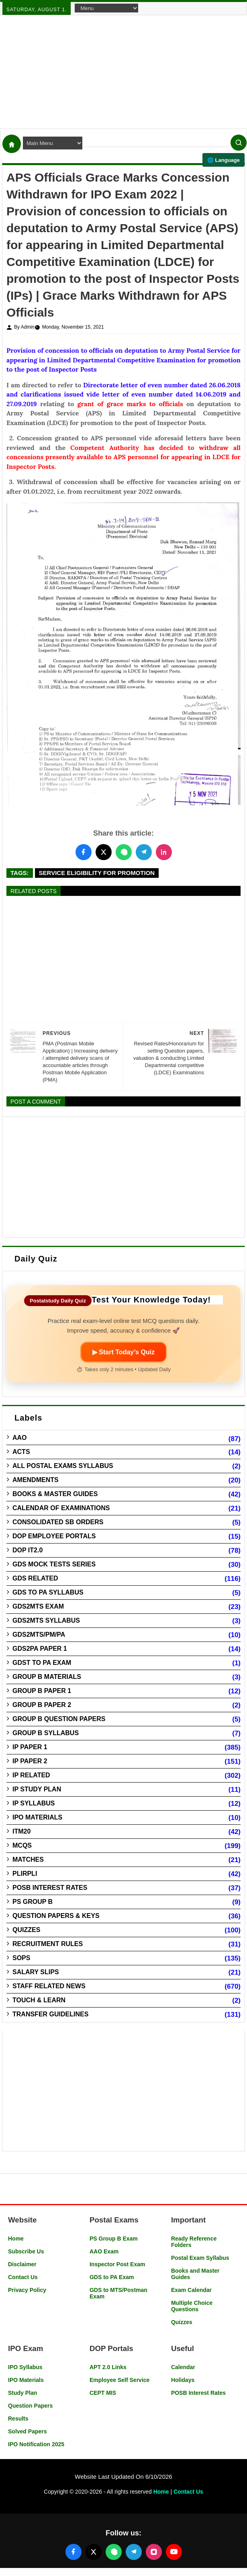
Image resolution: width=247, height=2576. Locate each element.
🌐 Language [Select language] (223, 160)
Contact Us (23, 2277)
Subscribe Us (26, 2251)
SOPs (21, 1957)
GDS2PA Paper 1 (39, 1648)
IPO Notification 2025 (36, 2444)
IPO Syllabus (25, 2367)
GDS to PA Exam (112, 2277)
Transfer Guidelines (50, 2014)
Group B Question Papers (58, 1718)
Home (16, 2238)
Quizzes (26, 1929)
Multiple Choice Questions (191, 2306)
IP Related (31, 1775)
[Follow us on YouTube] (174, 2552)
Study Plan (22, 2393)
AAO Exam (104, 2251)
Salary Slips (35, 1972)
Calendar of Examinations (61, 1508)
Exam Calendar (191, 2290)
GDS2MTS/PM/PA (38, 1634)
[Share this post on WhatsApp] (124, 852)
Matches (28, 1859)
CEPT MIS (103, 2393)
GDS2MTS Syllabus (46, 1620)
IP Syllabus (33, 1803)
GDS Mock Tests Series (54, 1564)
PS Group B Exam (114, 2238)
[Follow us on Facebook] (73, 2552)
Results (18, 2418)
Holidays (182, 2380)
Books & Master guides (55, 1493)
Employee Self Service (119, 2380)
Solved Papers (27, 2431)
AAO (19, 1437)
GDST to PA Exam (41, 1662)
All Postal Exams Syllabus (62, 1465)
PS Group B (32, 1901)
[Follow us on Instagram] (154, 2552)
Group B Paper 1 (41, 1690)
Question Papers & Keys (56, 1915)
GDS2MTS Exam (38, 1606)
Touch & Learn (38, 2000)
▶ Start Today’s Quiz (123, 1352)
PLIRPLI (24, 1873)
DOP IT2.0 (27, 1550)
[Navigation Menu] (106, 8)
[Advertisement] (123, 72)
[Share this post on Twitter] (104, 852)
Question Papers (30, 2405)
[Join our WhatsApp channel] (114, 2552)
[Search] (239, 143)
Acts (21, 1451)
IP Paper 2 (29, 1761)
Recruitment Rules (47, 1943)
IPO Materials (37, 1817)
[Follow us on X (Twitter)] (94, 2552)
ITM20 (21, 1831)
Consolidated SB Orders (57, 1522)
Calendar (183, 2367)
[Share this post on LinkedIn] (164, 852)
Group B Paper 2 (41, 1704)
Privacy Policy (27, 2290)
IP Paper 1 (29, 1747)
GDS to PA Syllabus (48, 1592)
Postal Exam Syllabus (200, 2258)
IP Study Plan (36, 1789)
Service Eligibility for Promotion (97, 872)
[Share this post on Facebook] (84, 852)
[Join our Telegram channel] (134, 2552)
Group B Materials (46, 1676)
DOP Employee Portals (54, 1536)
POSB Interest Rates (49, 1887)
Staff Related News (49, 1986)
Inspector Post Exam (117, 2264)
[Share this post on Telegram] (144, 852)
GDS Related (35, 1578)
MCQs (22, 1845)
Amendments (35, 1479)
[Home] (11, 144)
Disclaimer (22, 2264)
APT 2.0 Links (108, 2367)
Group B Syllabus (45, 1733)
